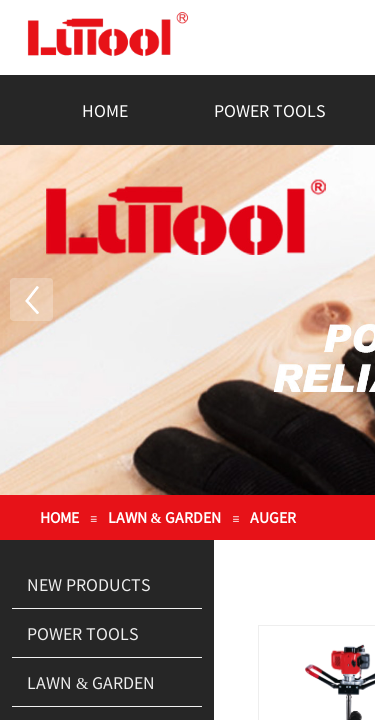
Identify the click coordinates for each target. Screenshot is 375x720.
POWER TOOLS (270, 110)
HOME (105, 110)
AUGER (273, 517)
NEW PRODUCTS (89, 584)
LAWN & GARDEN (165, 517)
